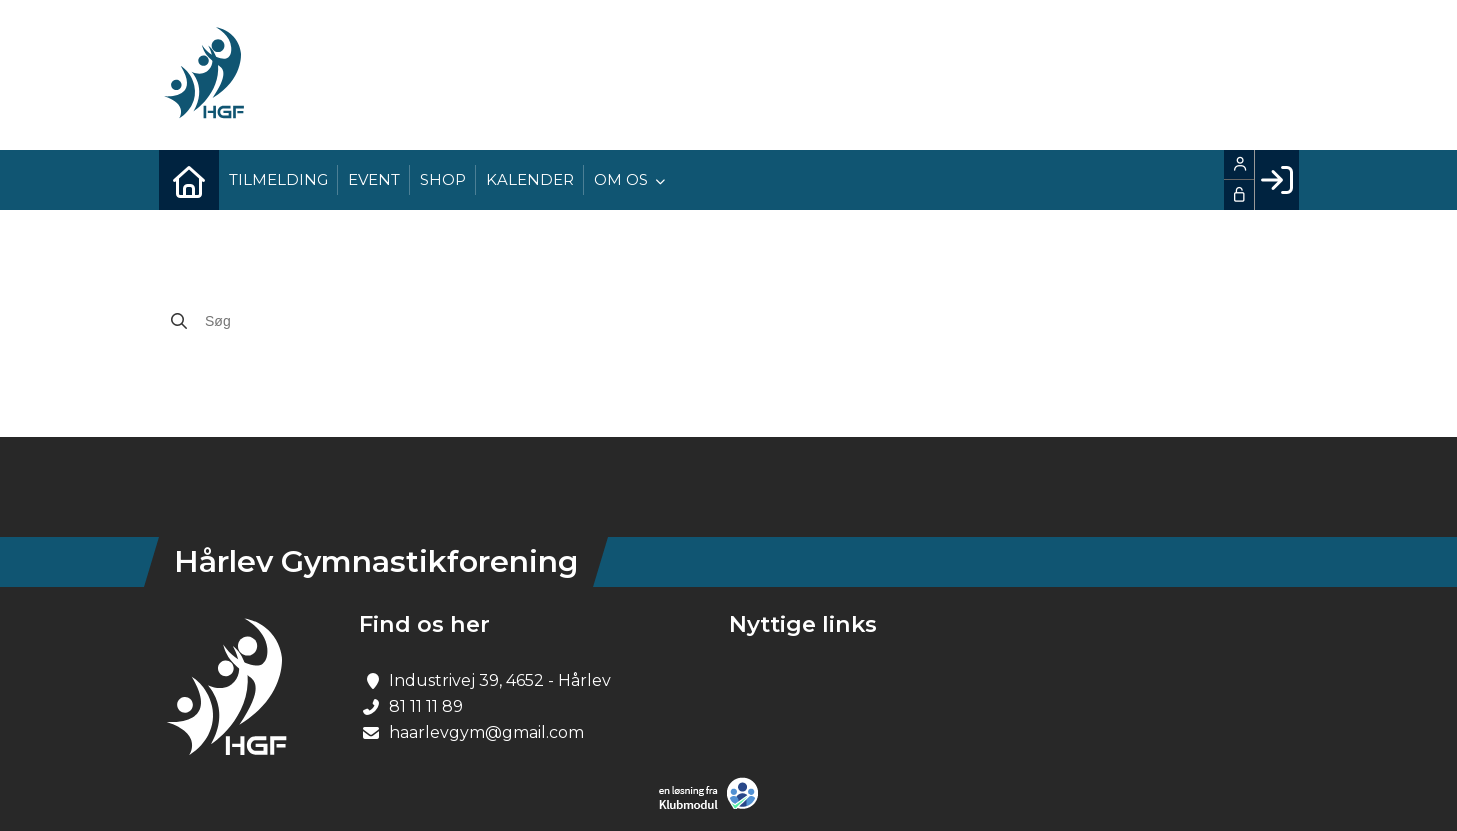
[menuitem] (189, 180)
